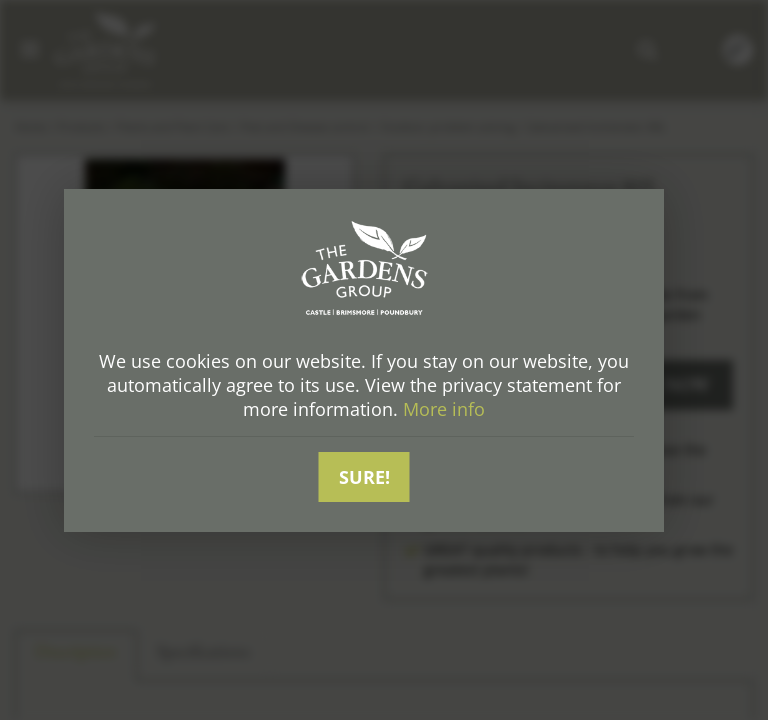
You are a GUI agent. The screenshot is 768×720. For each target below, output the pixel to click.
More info (444, 409)
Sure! (364, 477)
